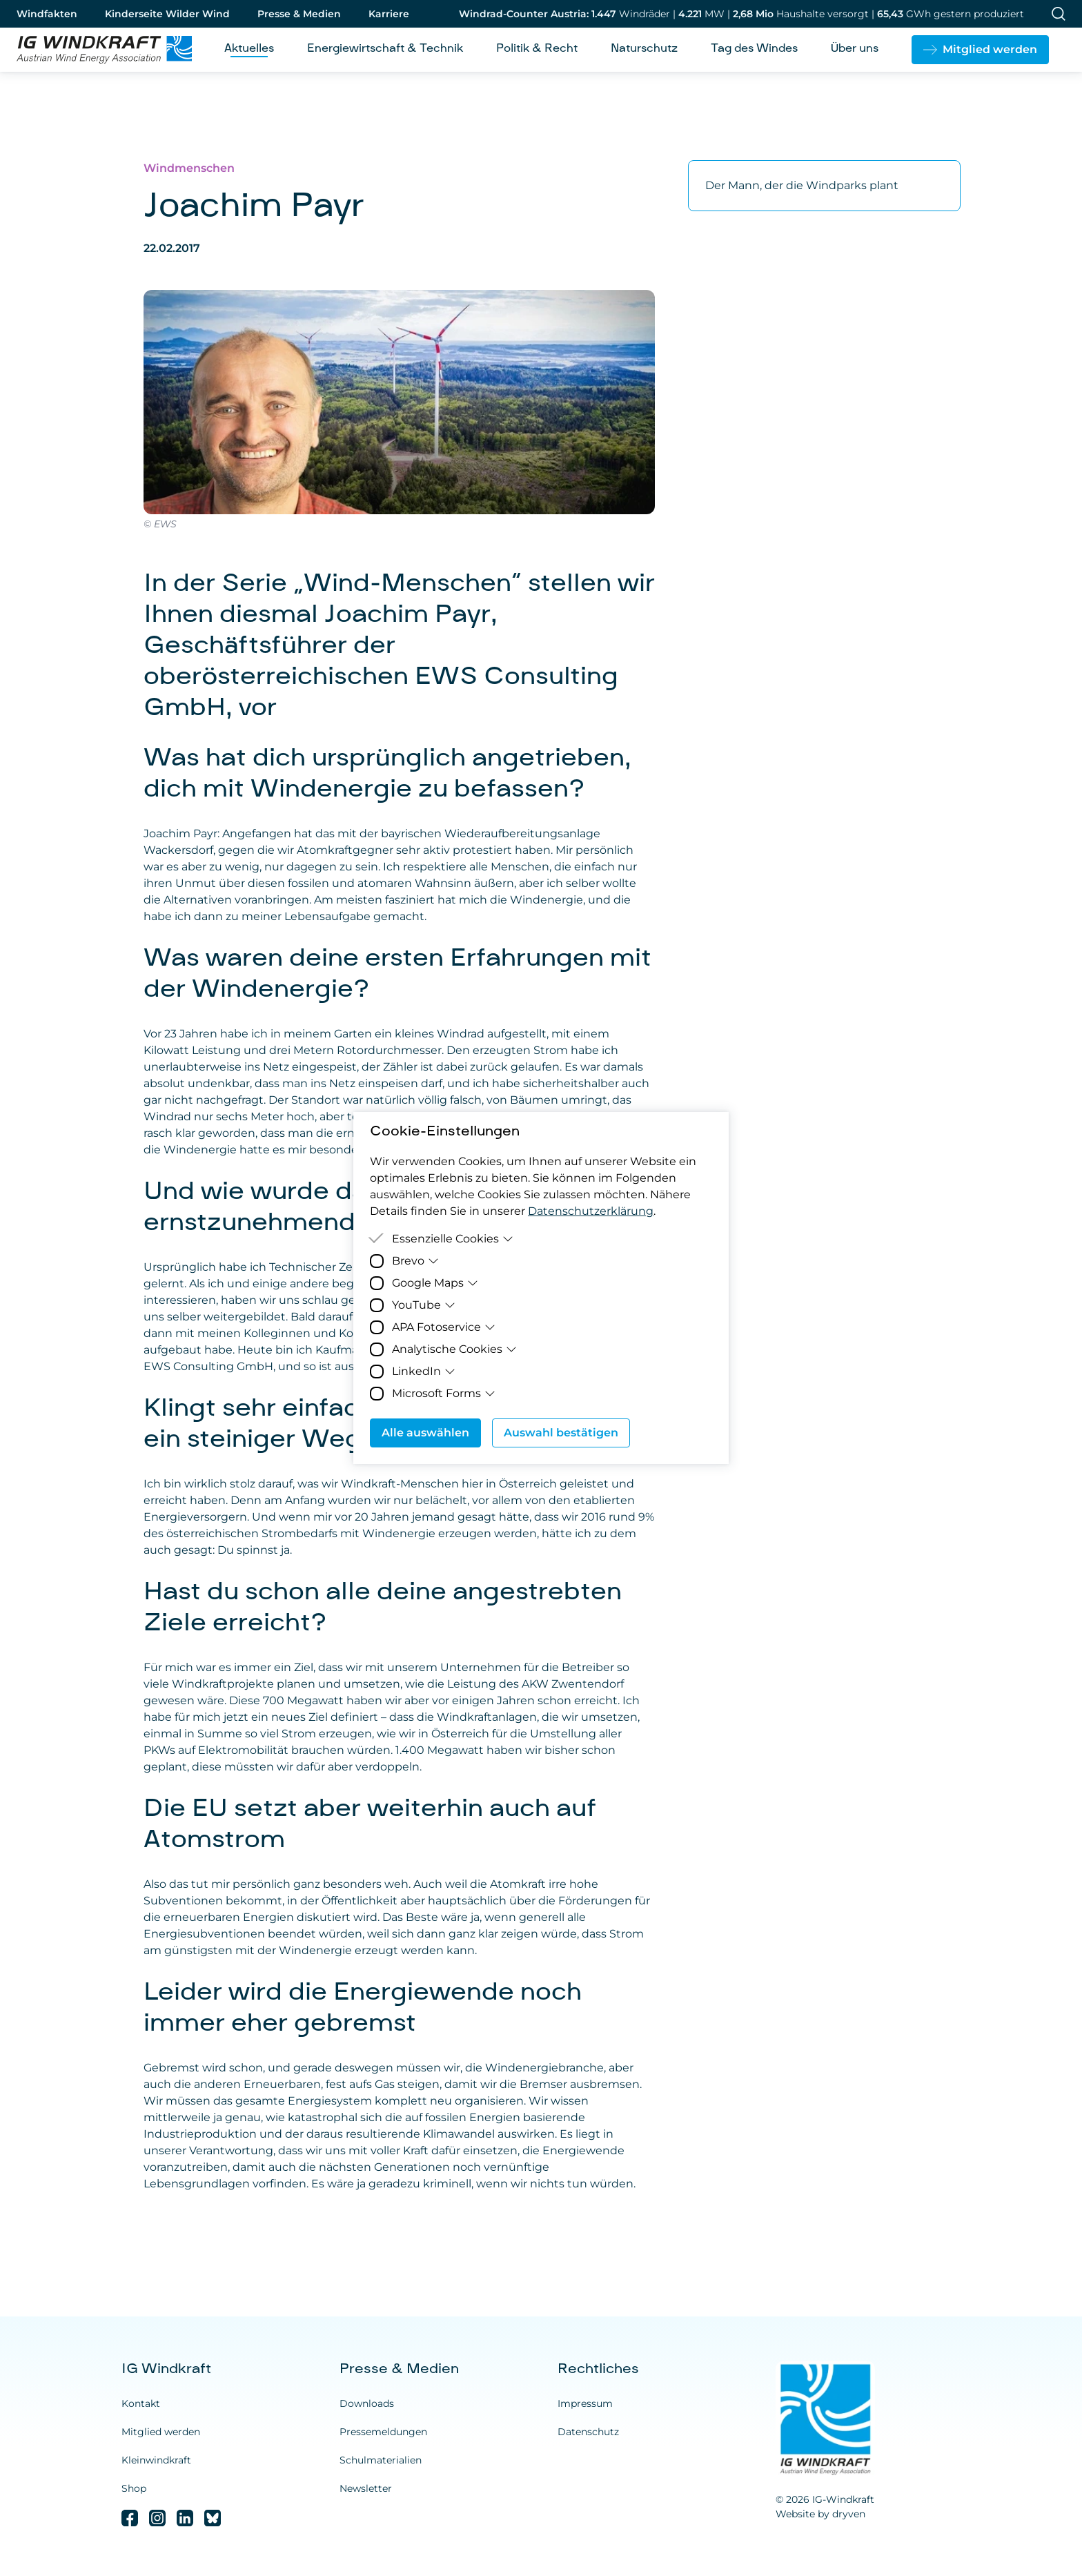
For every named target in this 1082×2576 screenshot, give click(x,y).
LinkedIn (423, 1371)
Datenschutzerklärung (590, 1211)
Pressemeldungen (383, 2432)
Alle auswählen (425, 1432)
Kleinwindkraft (156, 2460)
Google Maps (435, 1282)
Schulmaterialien (381, 2460)
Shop (133, 2488)
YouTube (423, 1304)
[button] (980, 49)
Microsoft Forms (443, 1393)
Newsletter (366, 2488)
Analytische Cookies (454, 1349)
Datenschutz (588, 2432)
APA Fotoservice (443, 1327)
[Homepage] (99, 50)
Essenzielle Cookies (452, 1238)
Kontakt (140, 2403)
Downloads (367, 2403)
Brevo (415, 1260)
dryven (848, 2514)
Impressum (585, 2403)
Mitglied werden (160, 2432)
